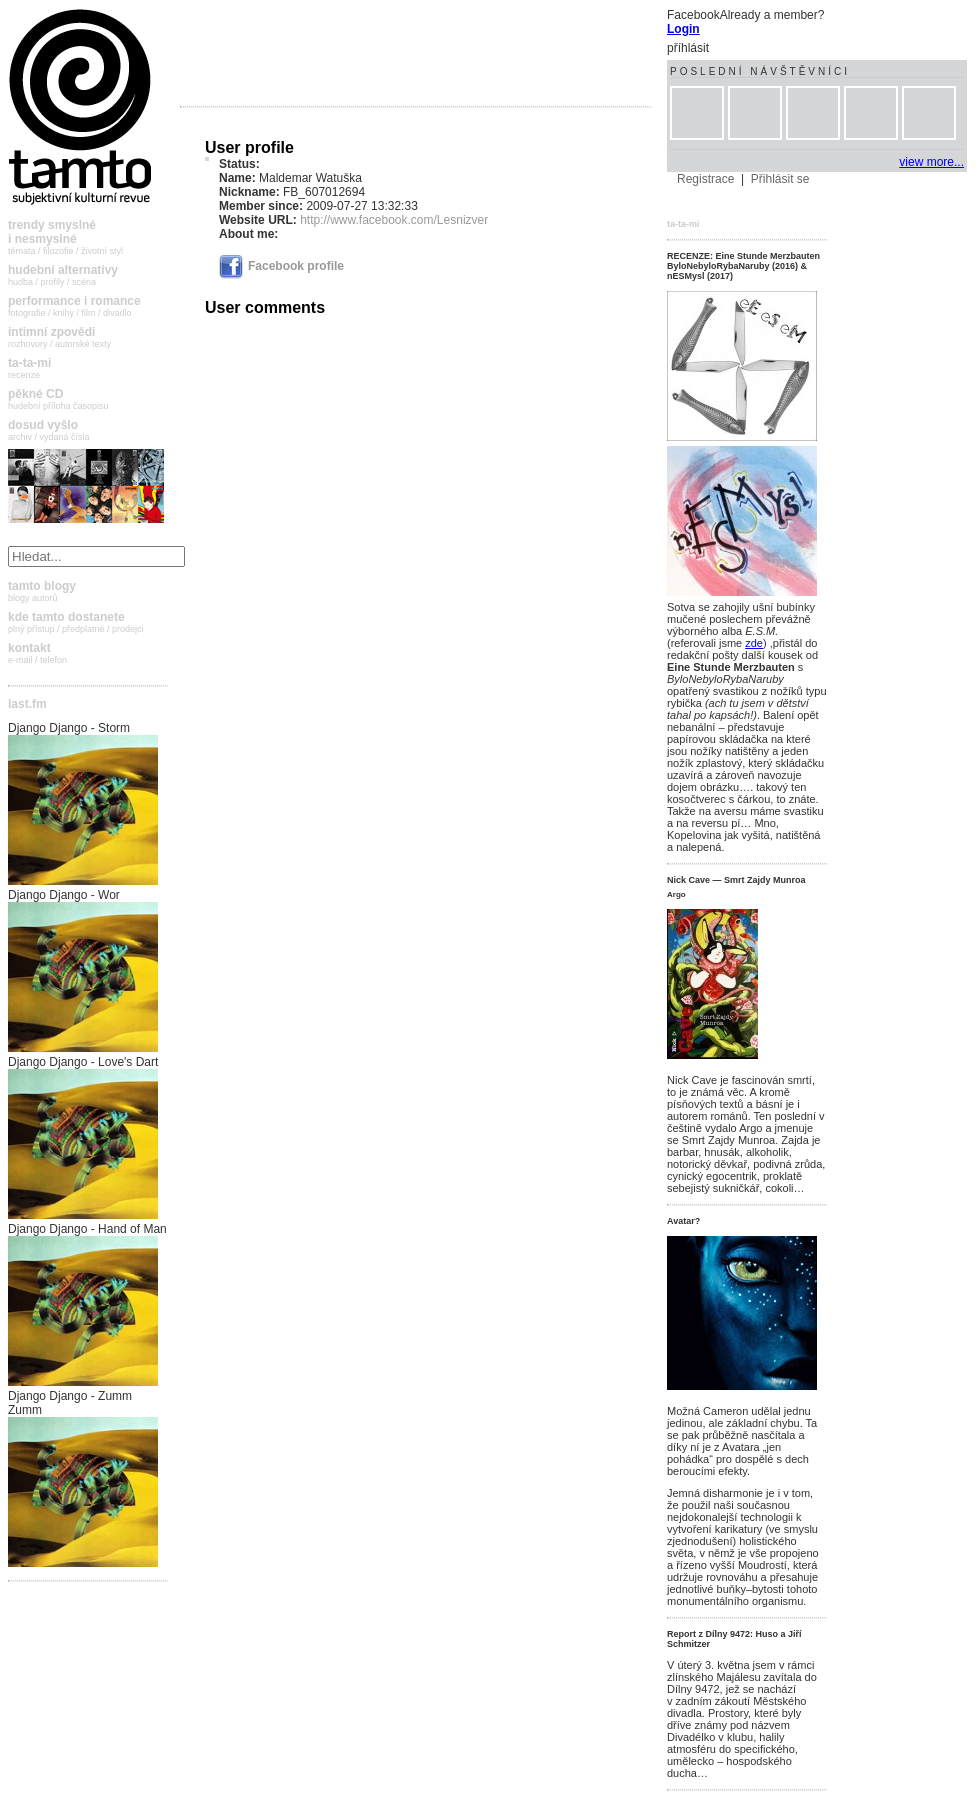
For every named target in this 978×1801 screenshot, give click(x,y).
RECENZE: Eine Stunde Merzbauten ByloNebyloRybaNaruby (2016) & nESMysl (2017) (743, 266)
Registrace (705, 179)
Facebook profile (281, 266)
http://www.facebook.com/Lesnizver (394, 220)
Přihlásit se (780, 179)
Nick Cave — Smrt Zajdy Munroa (736, 880)
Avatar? (683, 1221)
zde (754, 643)
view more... (931, 162)
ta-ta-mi (683, 224)
